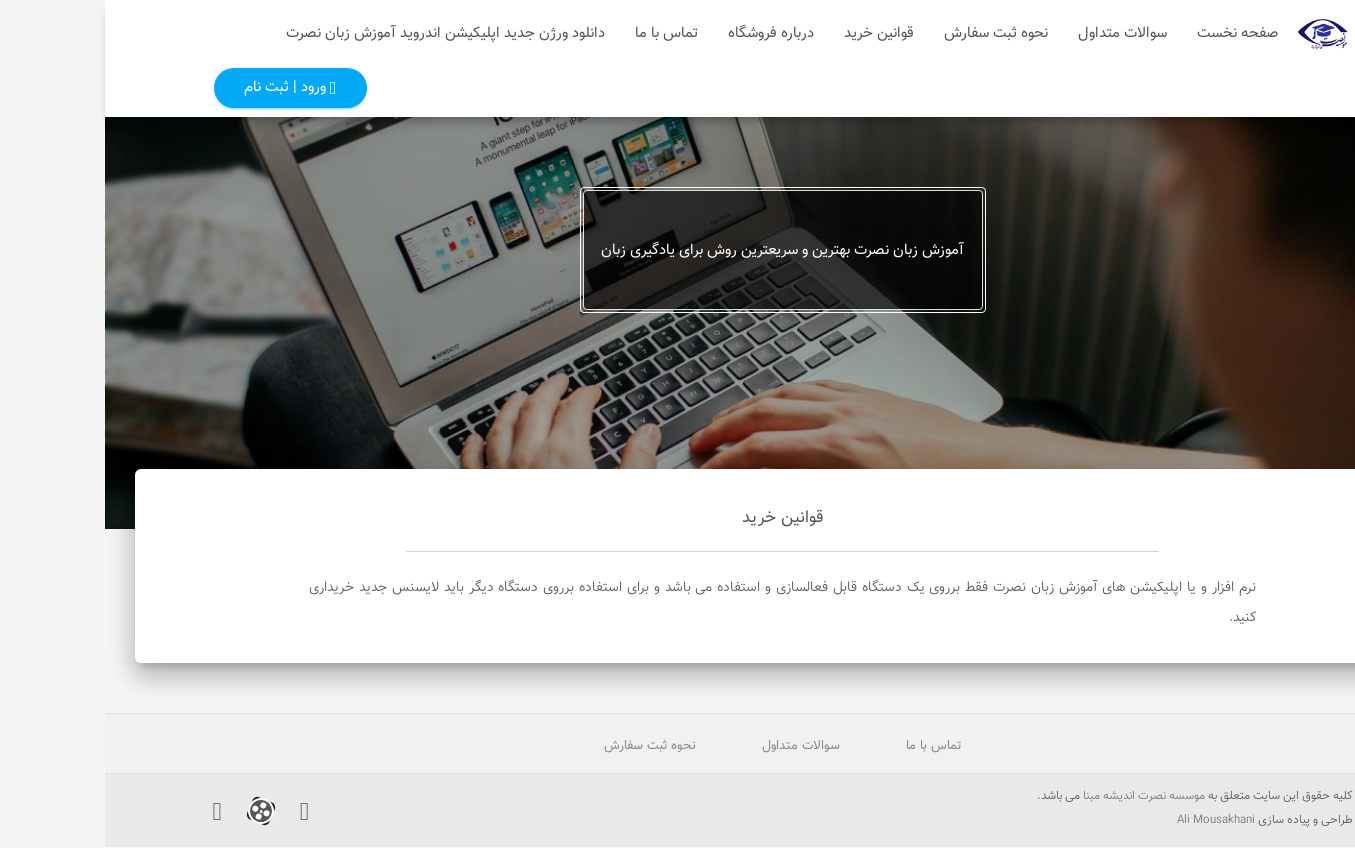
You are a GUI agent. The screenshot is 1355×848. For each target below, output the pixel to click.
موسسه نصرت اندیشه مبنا (1039, 797)
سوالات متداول (1017, 34)
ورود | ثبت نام (185, 88)
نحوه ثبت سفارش (891, 34)
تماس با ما (561, 34)
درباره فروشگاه (666, 34)
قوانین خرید (774, 34)
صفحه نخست (1132, 34)
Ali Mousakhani (1111, 821)
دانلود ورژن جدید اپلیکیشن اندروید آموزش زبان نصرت (340, 34)
